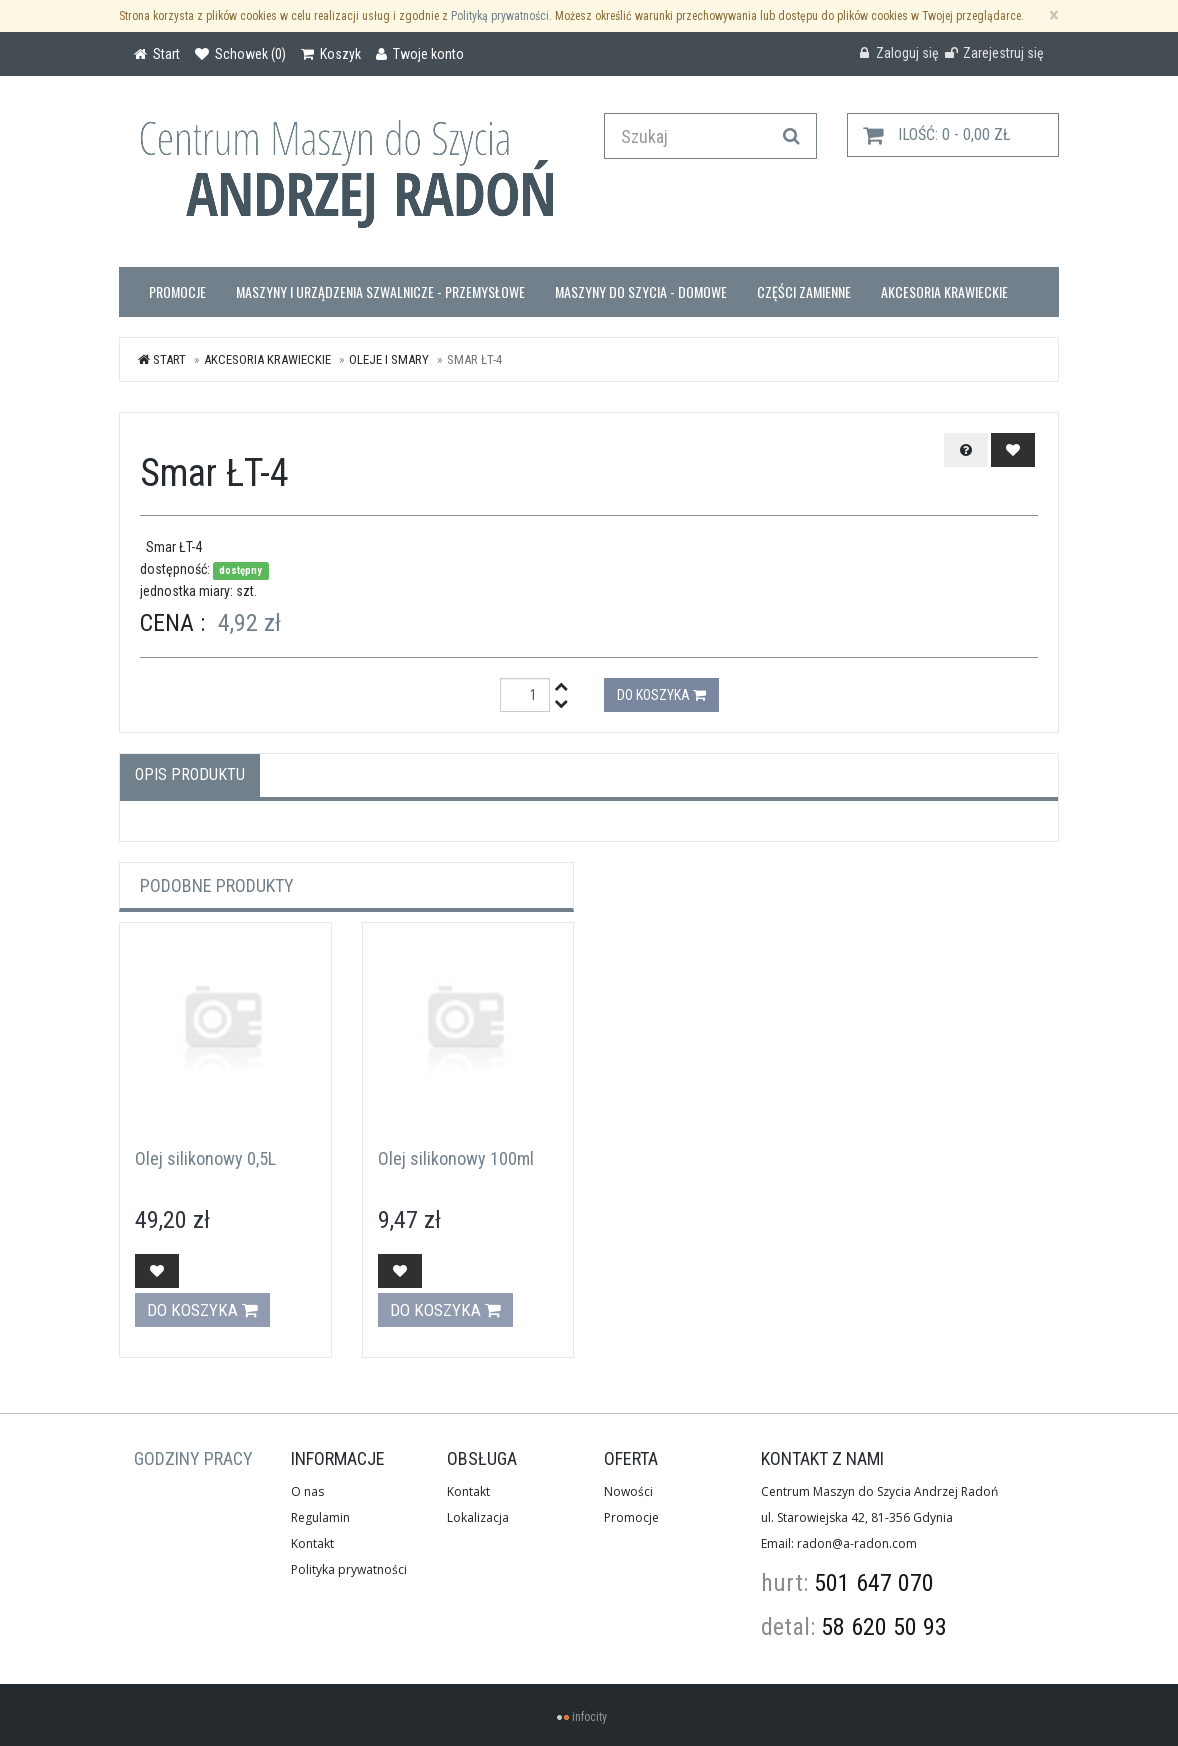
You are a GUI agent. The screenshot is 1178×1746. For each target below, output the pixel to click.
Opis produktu (190, 774)
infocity (589, 1717)
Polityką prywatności (500, 16)
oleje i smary (389, 359)
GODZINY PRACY (193, 1458)
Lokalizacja (478, 1517)
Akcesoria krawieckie (944, 291)
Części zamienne (804, 291)
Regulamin (320, 1517)
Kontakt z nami (822, 1458)
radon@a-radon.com (857, 1543)
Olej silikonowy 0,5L (205, 1158)
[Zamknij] (1054, 15)
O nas (307, 1491)
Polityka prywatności (349, 1569)
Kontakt (312, 1543)
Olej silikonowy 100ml (456, 1158)
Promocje (177, 291)
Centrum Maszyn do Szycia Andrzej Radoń (879, 1491)
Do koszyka (661, 695)
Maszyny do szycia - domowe (641, 291)
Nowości (628, 1491)
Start (162, 359)
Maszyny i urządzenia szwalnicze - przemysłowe (380, 291)
